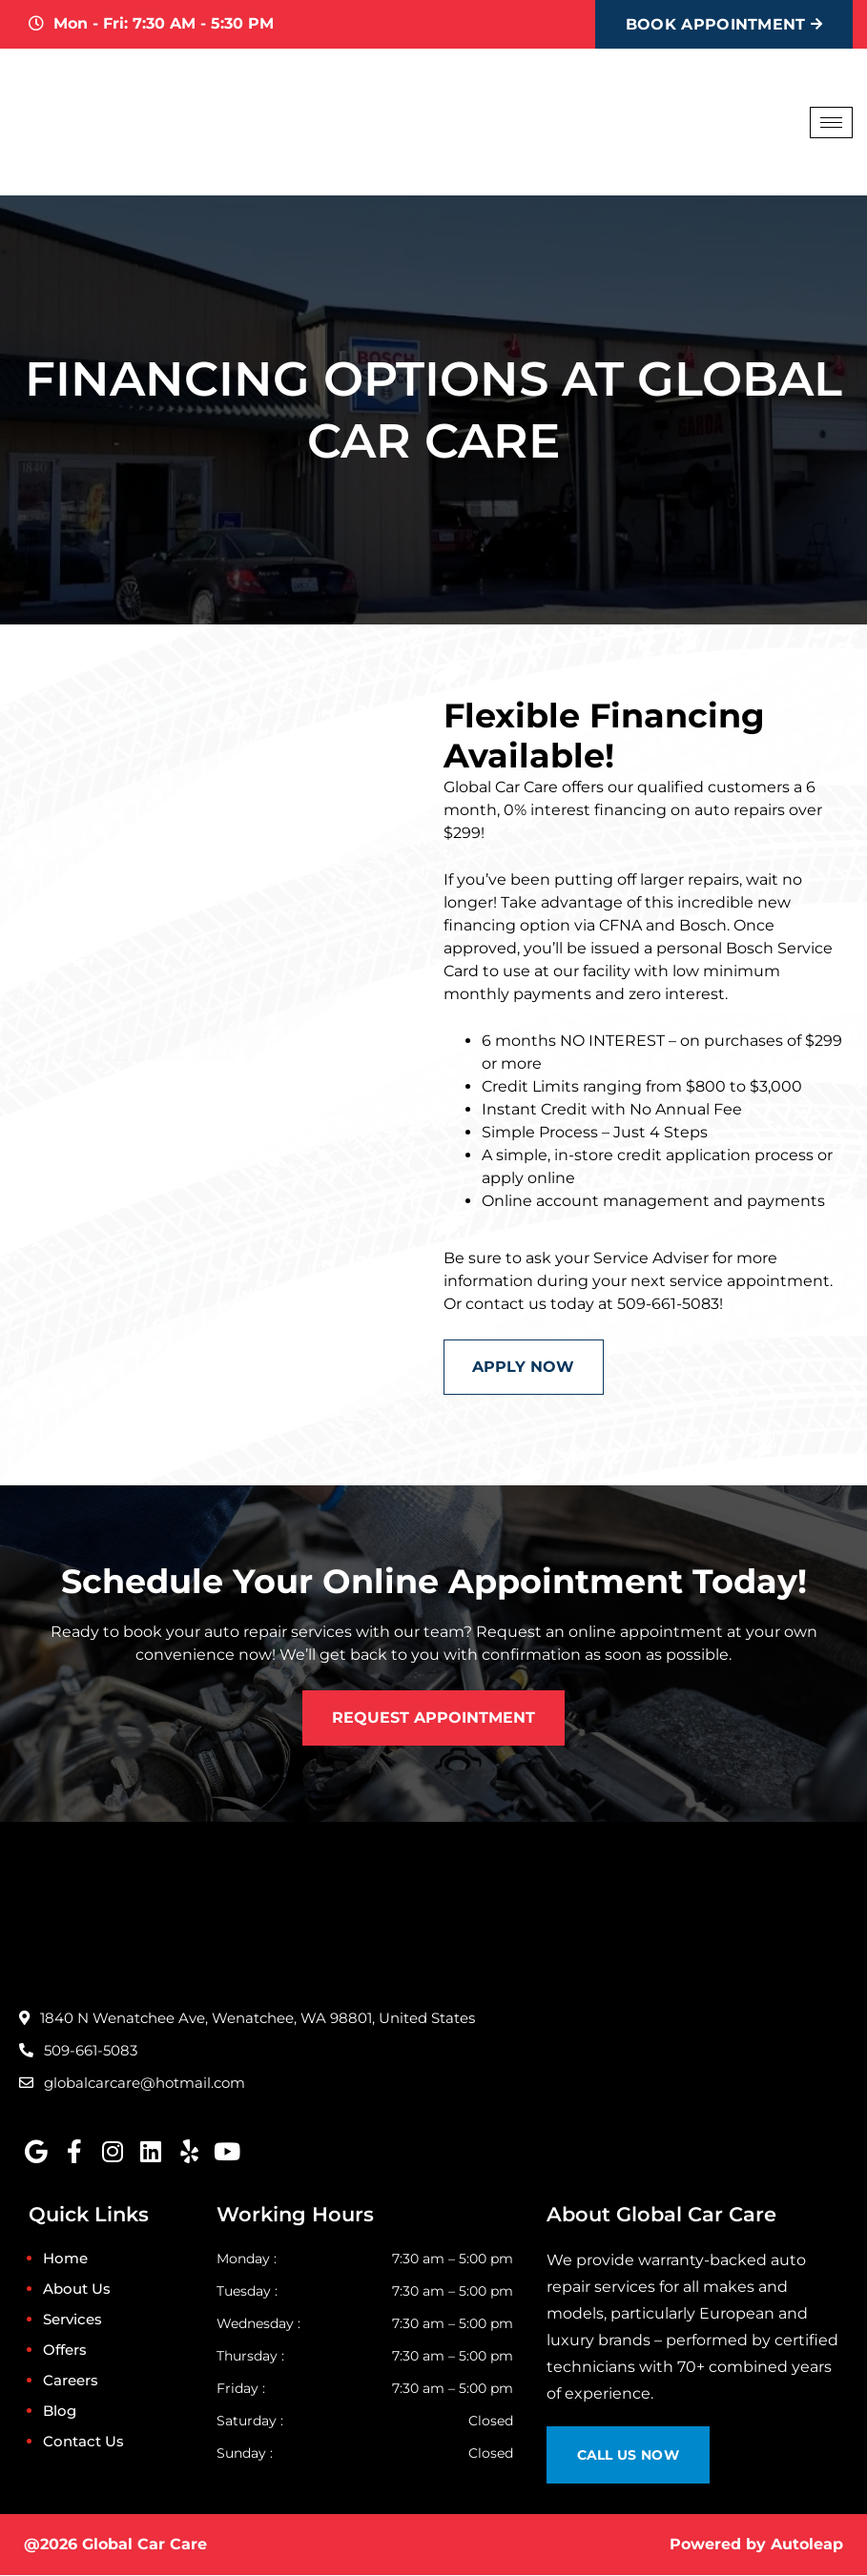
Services (72, 2320)
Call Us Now (628, 2455)
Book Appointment (724, 24)
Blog (59, 2411)
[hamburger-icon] (831, 122)
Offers (65, 2350)
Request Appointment (433, 1717)
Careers (70, 2381)
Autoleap (807, 2545)
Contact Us (83, 2442)
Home (65, 2259)
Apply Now (524, 1367)
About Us (77, 2289)
